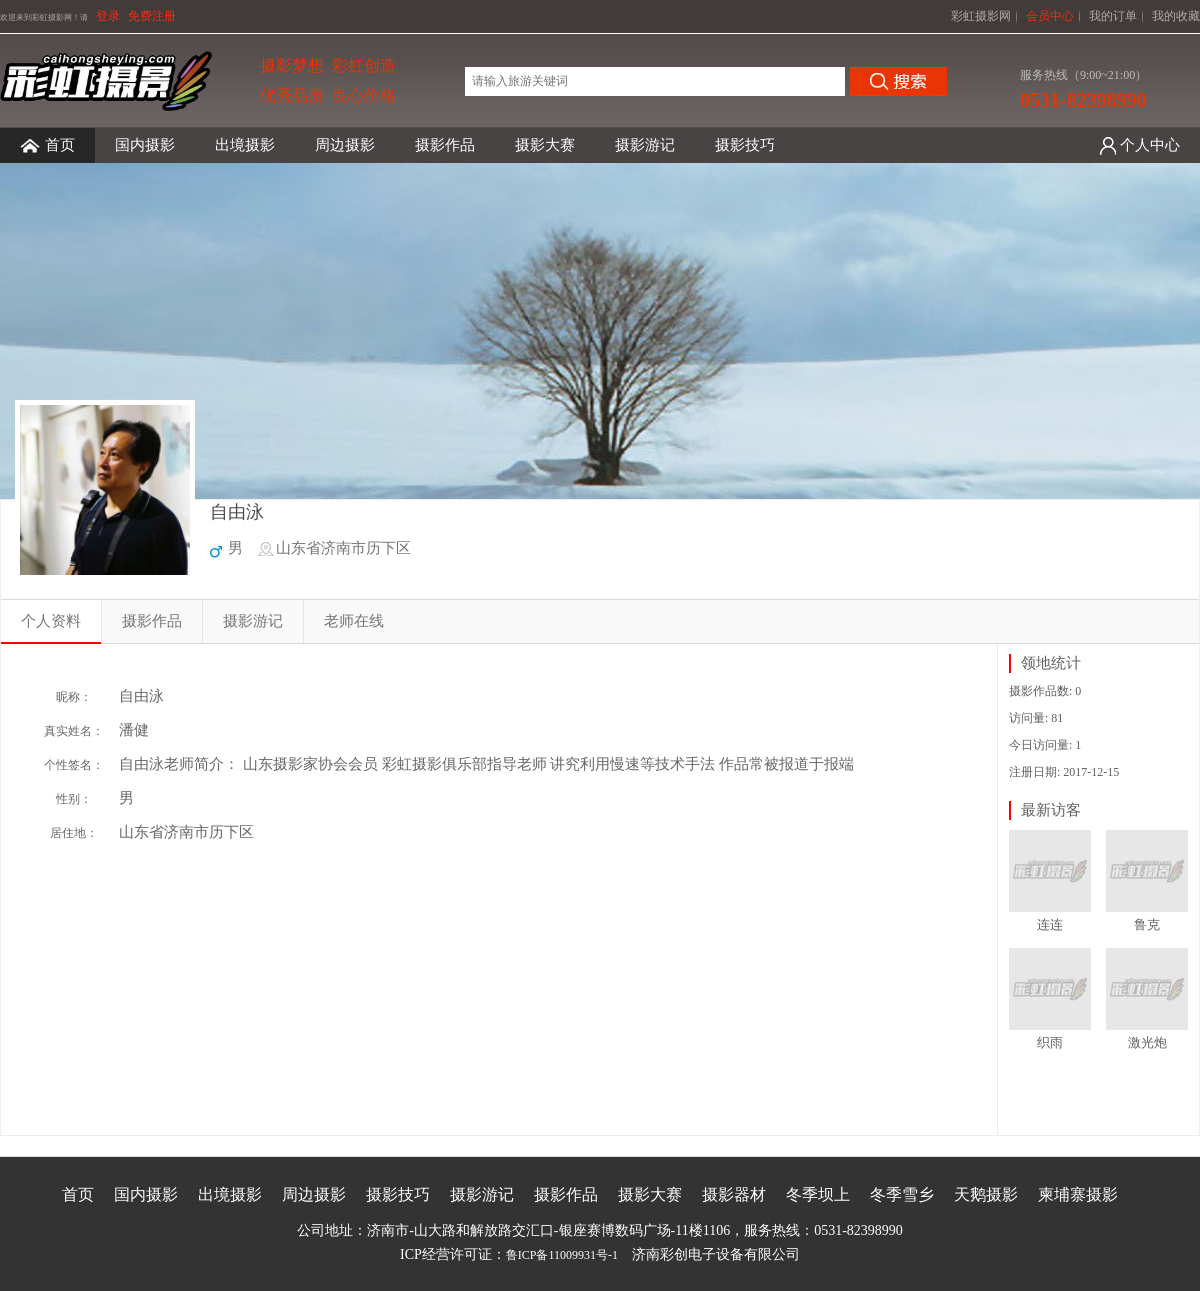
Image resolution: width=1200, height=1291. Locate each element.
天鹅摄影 (986, 1194)
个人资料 (51, 621)
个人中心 (1150, 145)
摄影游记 (645, 145)
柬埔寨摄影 (1078, 1194)
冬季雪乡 (902, 1194)
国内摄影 (145, 145)
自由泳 (237, 512)
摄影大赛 (545, 145)
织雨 (1050, 1042)
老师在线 (354, 621)
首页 (47, 145)
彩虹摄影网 (981, 16)
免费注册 (152, 16)
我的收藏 (1176, 16)
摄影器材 (734, 1194)
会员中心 (1050, 16)
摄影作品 (445, 145)
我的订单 (1113, 16)
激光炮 (1147, 1042)
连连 (1050, 924)
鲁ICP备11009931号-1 (562, 1255)
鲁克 (1147, 924)
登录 (108, 16)
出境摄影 (245, 145)
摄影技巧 (745, 145)
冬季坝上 (818, 1194)
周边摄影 (345, 145)
